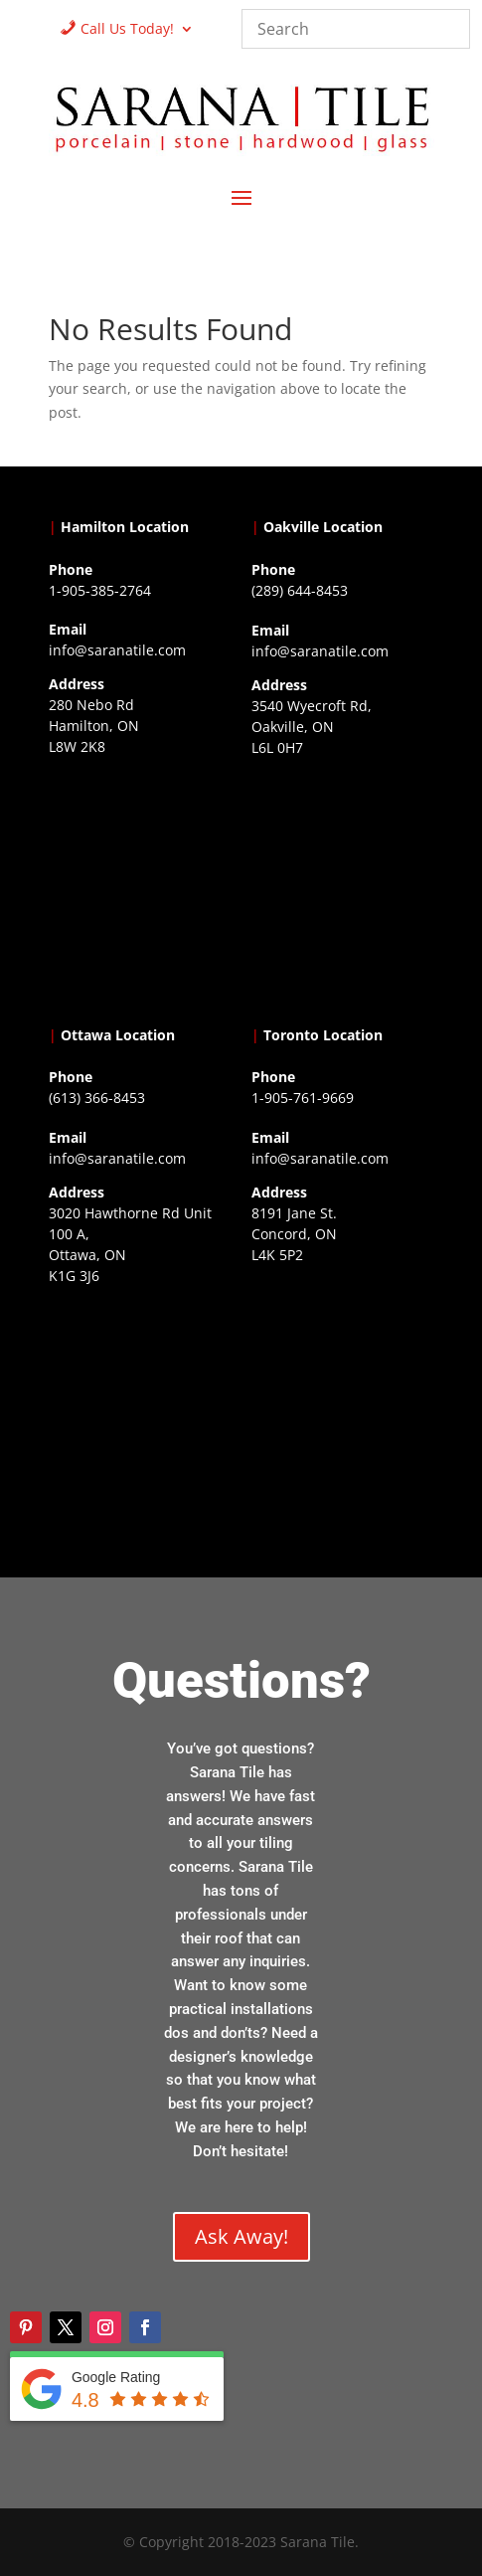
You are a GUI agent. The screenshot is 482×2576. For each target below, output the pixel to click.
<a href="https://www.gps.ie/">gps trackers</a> (140, 886)
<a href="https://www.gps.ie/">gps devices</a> (140, 1415)
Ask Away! (241, 2236)
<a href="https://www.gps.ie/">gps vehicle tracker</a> (342, 1394)
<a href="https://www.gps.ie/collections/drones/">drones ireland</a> (342, 887)
